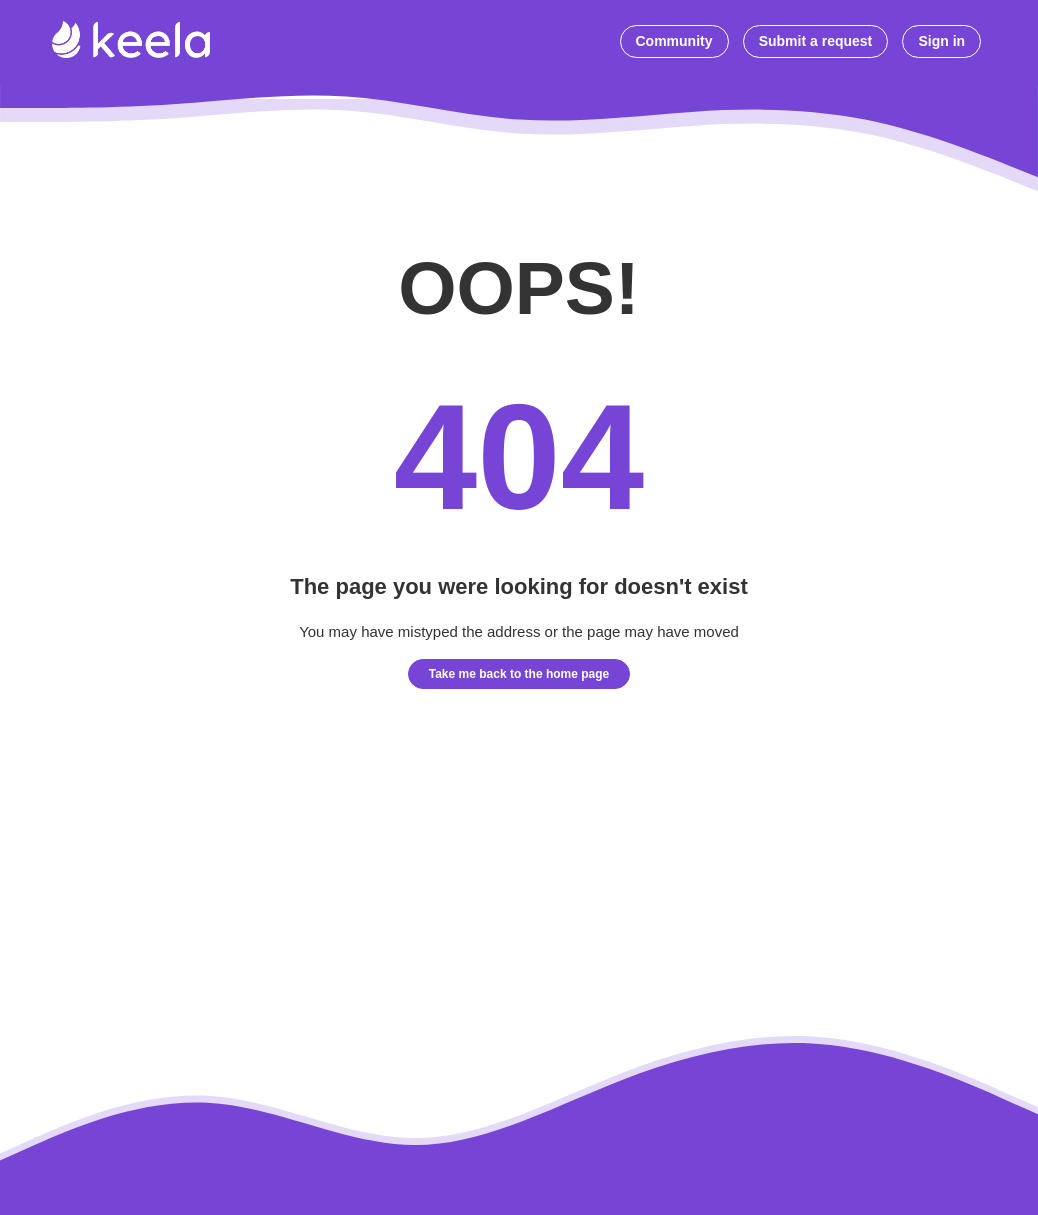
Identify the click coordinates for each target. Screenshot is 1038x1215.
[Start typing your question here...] (595, 42)
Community (674, 41)
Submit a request (816, 41)
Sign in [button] (941, 41)
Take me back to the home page (519, 674)
